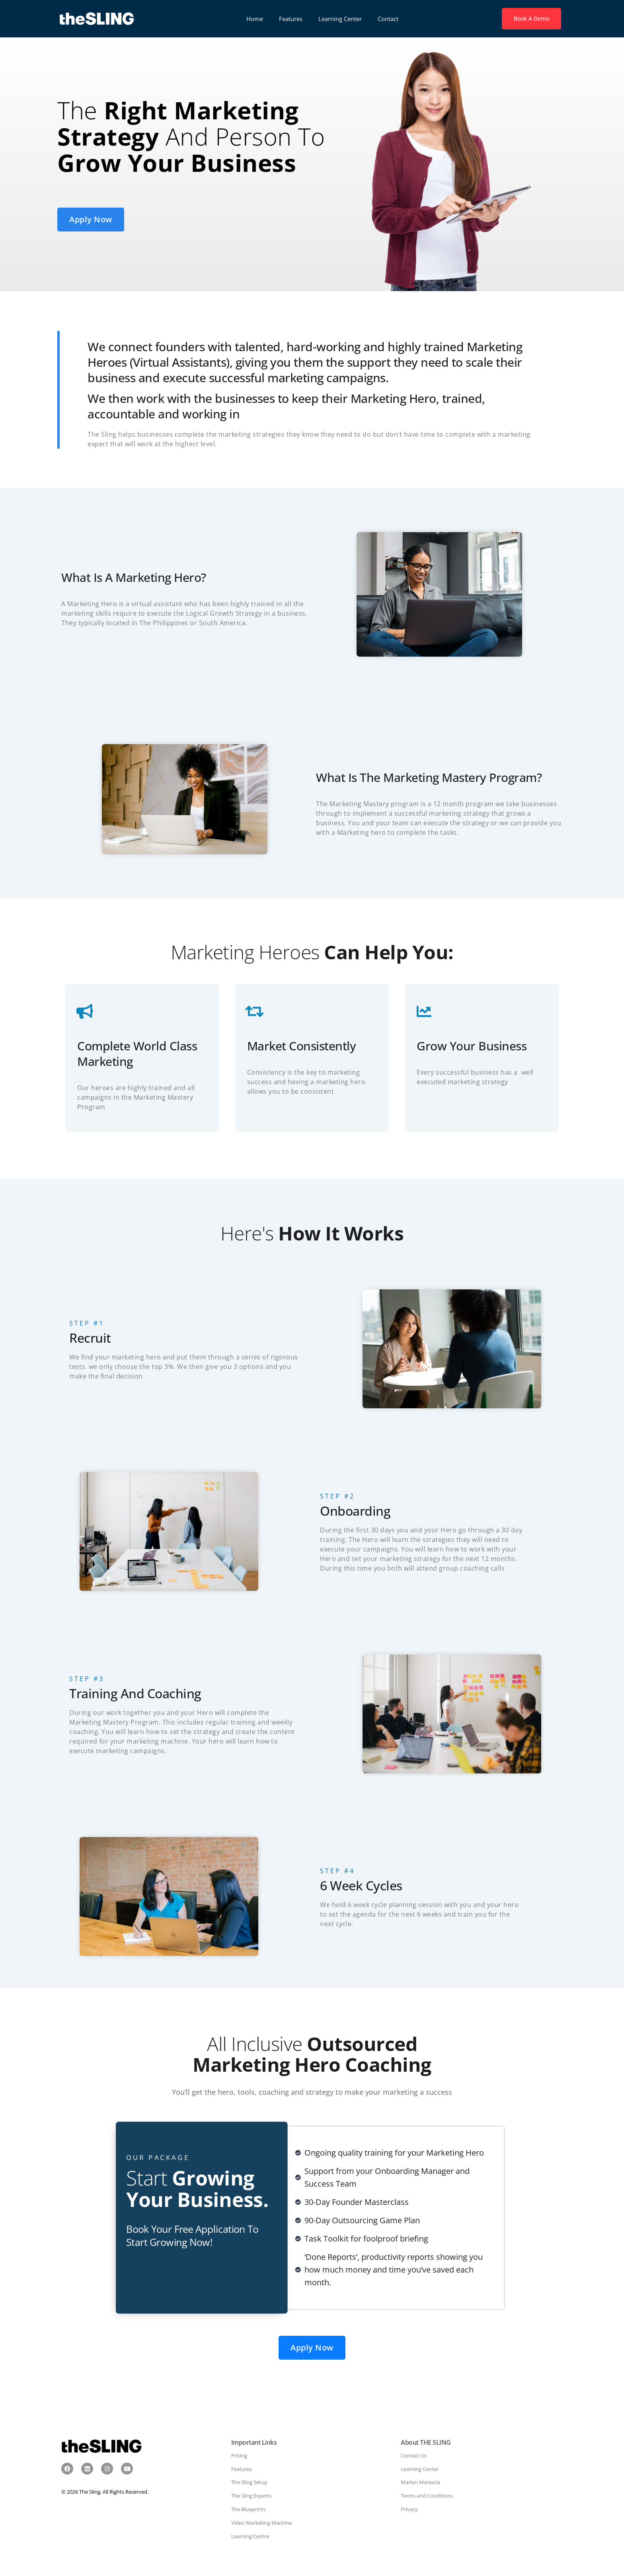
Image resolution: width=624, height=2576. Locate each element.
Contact (388, 19)
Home (254, 19)
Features (290, 19)
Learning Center (340, 19)
